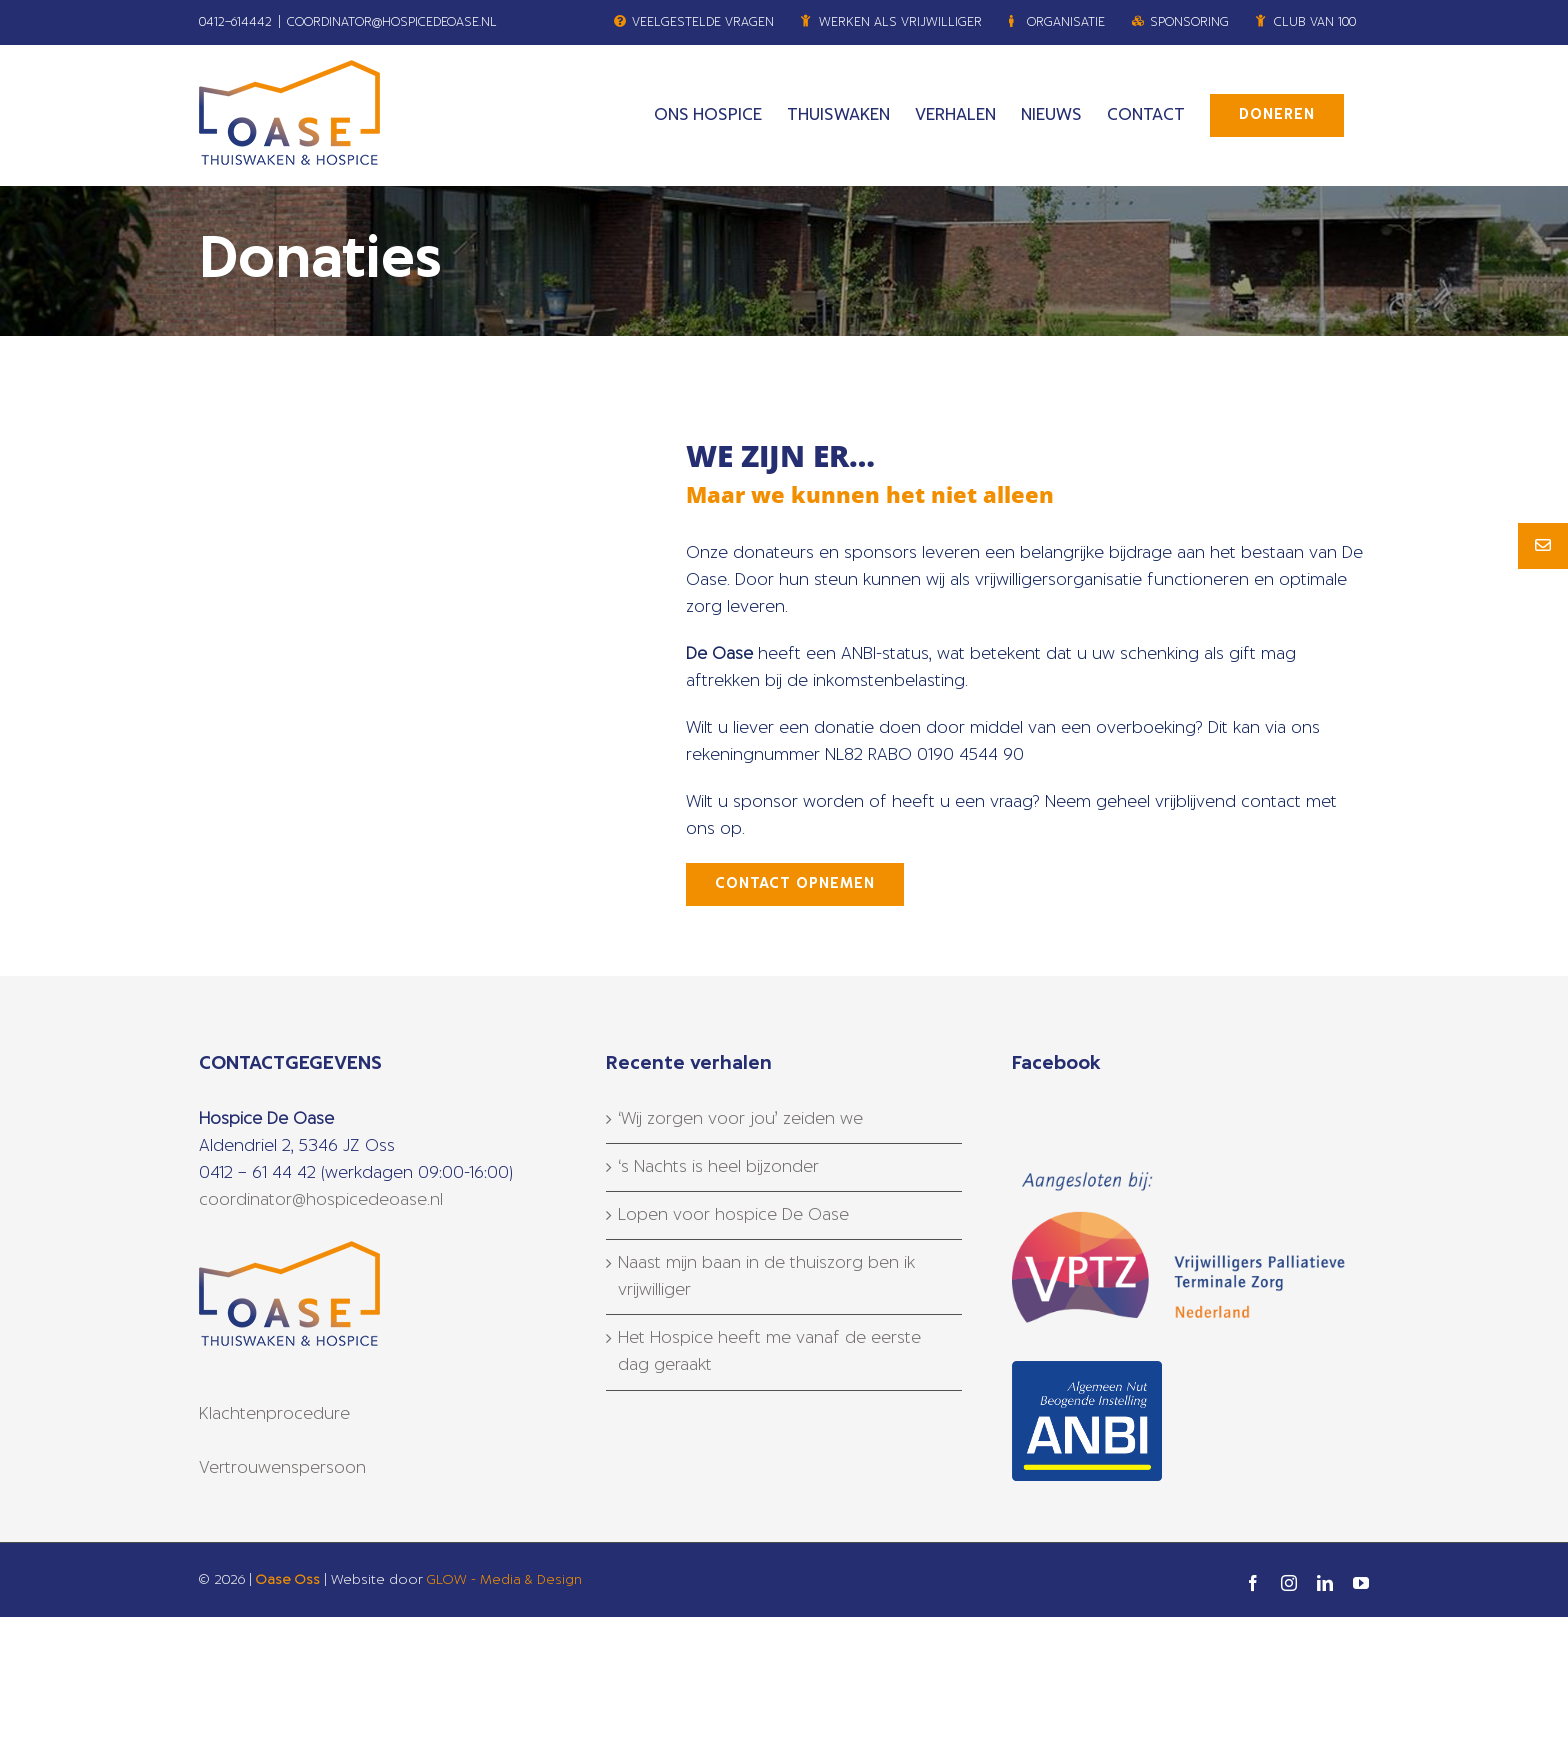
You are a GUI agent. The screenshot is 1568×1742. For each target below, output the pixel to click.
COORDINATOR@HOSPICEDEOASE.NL (392, 22)
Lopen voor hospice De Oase (733, 1215)
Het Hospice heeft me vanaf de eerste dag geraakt (769, 1351)
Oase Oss (288, 1580)
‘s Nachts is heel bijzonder (718, 1167)
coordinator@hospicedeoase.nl (321, 1200)
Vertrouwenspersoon (282, 1468)
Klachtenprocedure (274, 1414)
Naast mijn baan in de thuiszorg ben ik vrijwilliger (766, 1276)
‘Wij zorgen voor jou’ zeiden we (740, 1119)
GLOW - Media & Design (504, 1580)
